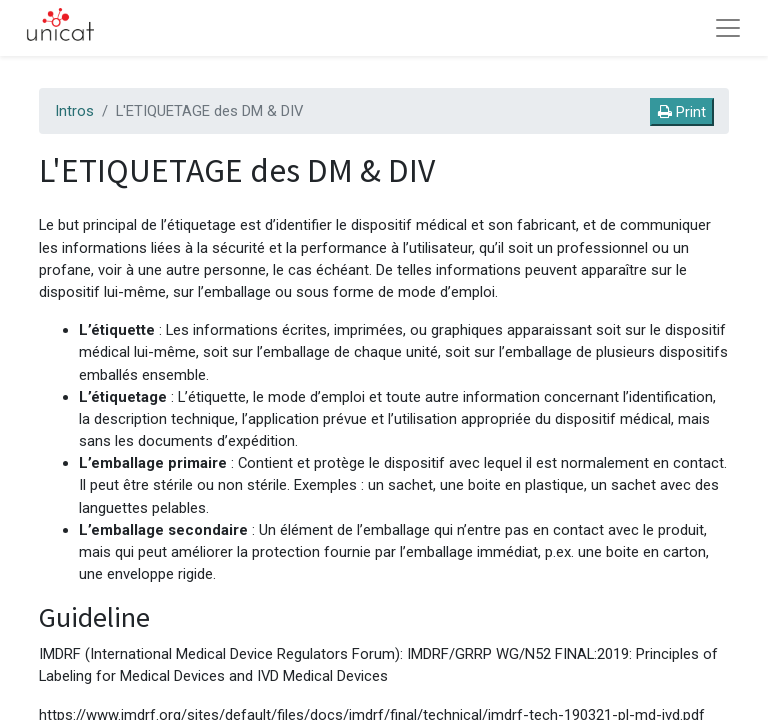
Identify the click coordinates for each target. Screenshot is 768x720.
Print (682, 112)
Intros (74, 111)
